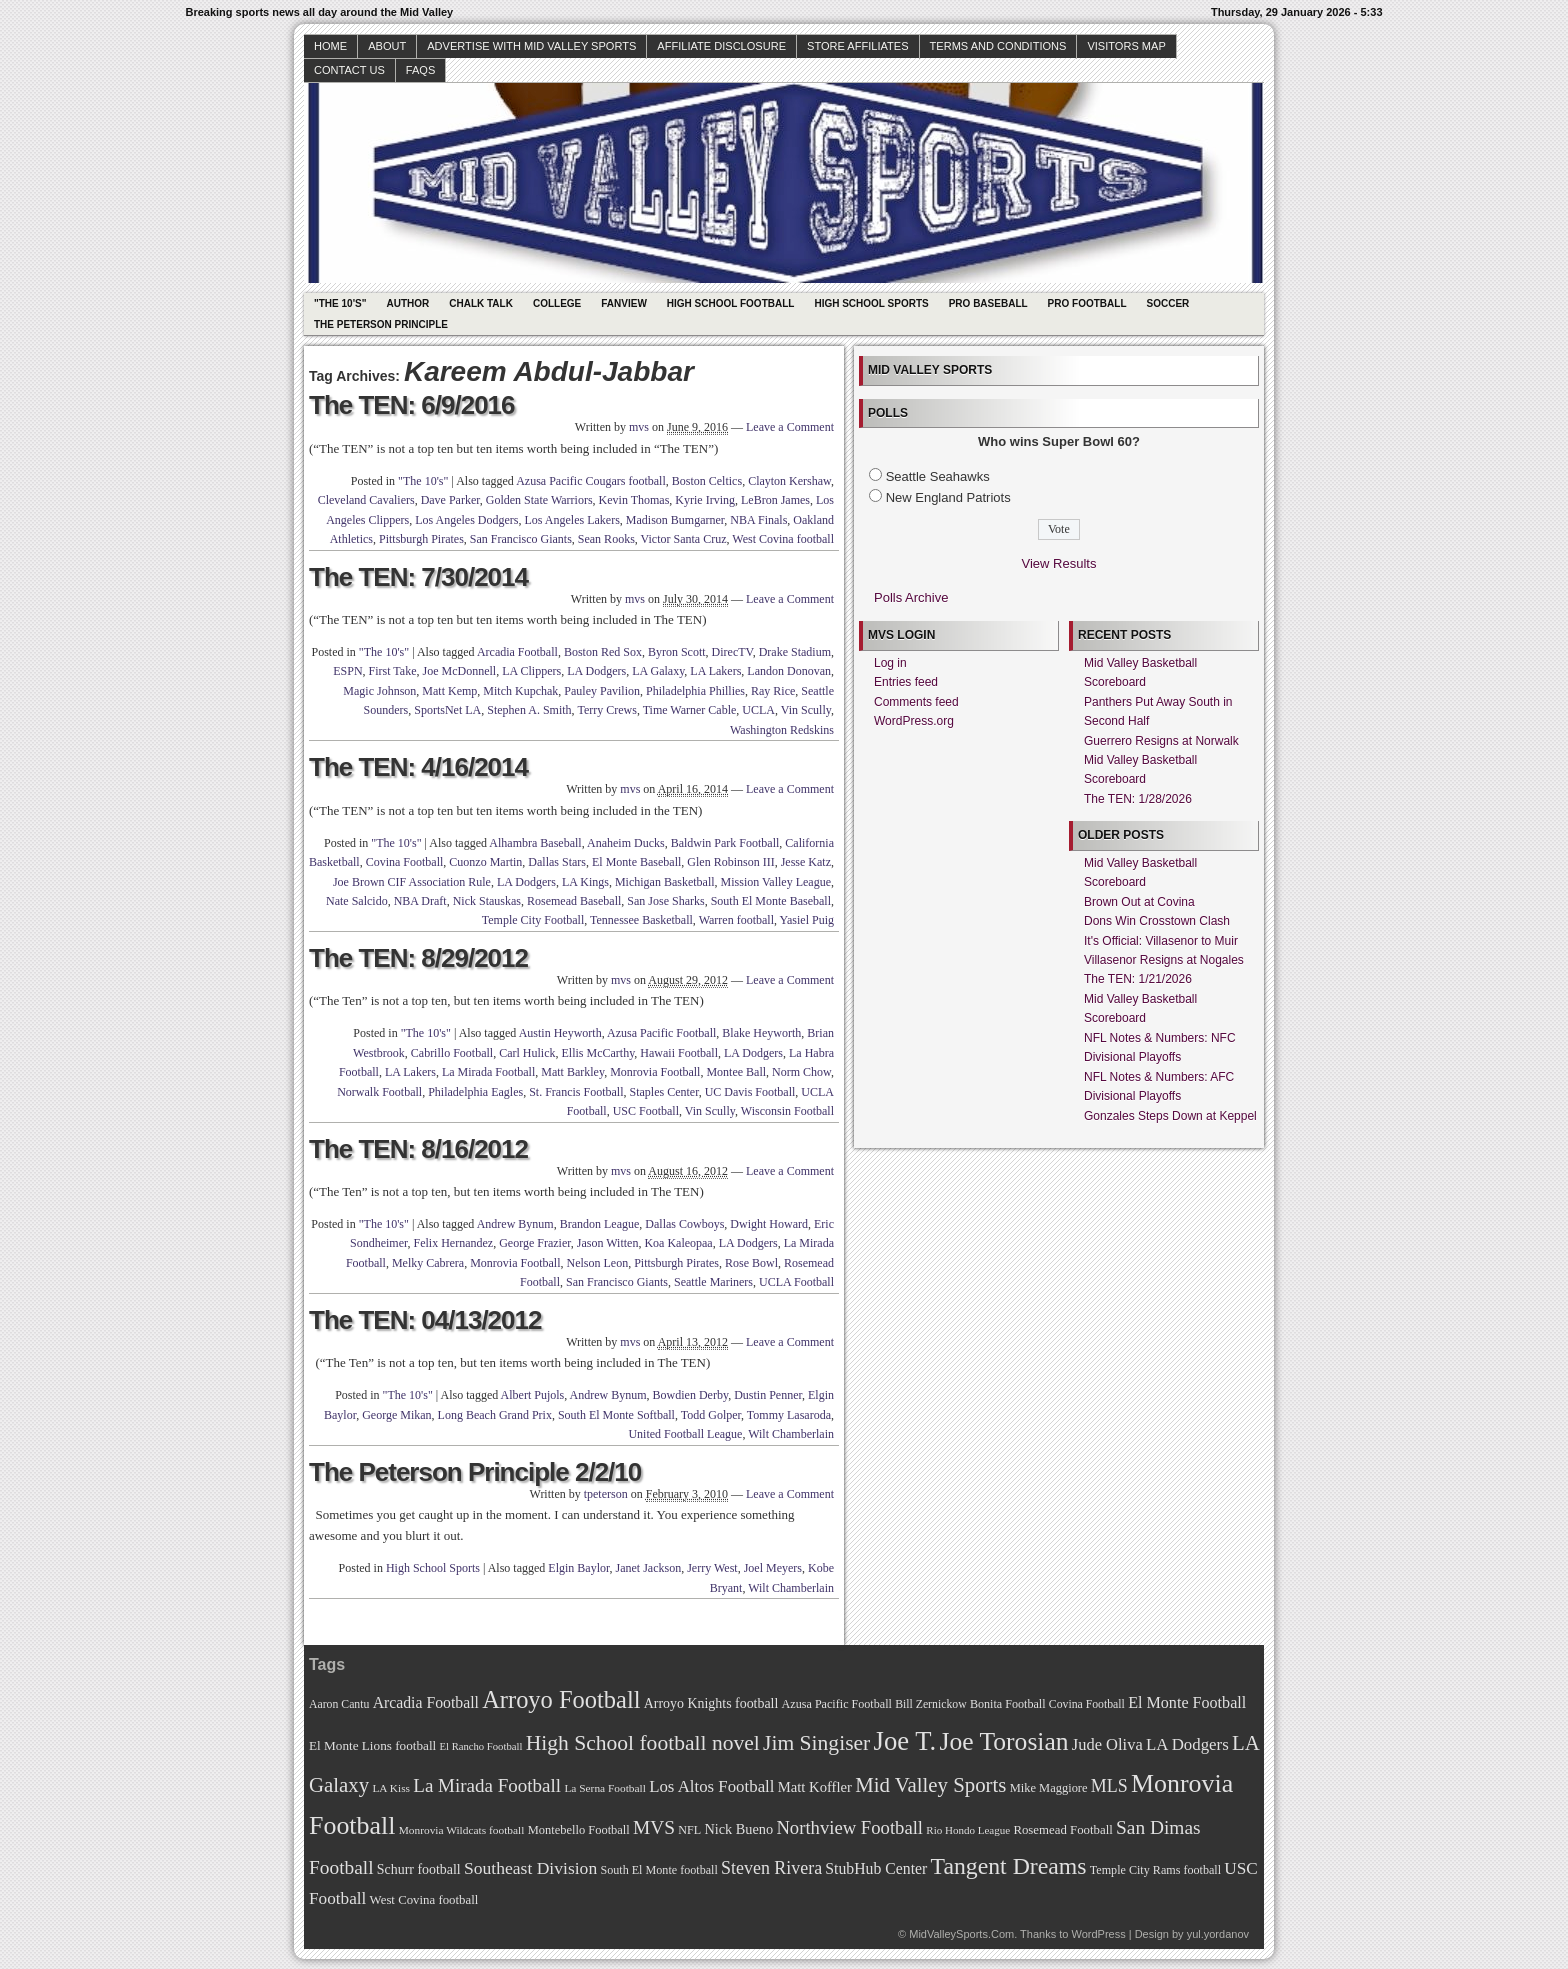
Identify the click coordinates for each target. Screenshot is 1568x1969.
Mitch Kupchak (520, 691)
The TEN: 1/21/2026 (1138, 979)
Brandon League (600, 1224)
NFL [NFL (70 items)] (689, 1830)
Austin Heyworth (560, 1033)
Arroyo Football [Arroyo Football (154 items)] (561, 1699)
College (557, 303)
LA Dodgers (596, 671)
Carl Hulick (527, 1053)
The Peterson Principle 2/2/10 (475, 1472)
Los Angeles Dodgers (466, 520)
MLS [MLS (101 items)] (1109, 1786)
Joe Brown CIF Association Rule (412, 882)
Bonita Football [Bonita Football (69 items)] (1008, 1704)
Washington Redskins (782, 730)
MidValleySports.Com (961, 1934)
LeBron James (775, 500)
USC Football (646, 1111)
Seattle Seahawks (938, 476)
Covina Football (405, 862)
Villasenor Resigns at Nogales (1164, 960)
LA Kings (585, 882)
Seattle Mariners (713, 1282)
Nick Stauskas (487, 901)
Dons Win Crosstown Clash (1157, 921)
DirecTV (732, 652)
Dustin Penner (768, 1395)
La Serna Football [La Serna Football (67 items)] (605, 1788)
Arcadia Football (517, 652)
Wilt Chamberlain (791, 1434)
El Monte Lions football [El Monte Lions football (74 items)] (372, 1745)
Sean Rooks (606, 539)
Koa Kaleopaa (678, 1243)
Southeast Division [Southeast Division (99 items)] (530, 1868)
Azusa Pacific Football (661, 1033)
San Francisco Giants (521, 539)
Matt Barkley (572, 1072)
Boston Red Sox (603, 652)
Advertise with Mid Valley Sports (531, 46)
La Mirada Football (488, 1072)
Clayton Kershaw (789, 481)
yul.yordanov (1218, 1934)
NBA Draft (420, 901)
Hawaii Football (679, 1053)
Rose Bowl (751, 1263)
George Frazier (535, 1243)
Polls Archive (911, 597)
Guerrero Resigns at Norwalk (1161, 741)
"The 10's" (340, 303)
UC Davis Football (750, 1092)
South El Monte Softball (616, 1415)
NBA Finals (758, 520)
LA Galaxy (658, 671)
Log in (890, 663)
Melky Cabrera (428, 1263)
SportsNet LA (447, 710)
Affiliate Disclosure (721, 46)
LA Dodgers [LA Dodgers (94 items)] (1187, 1744)
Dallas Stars (557, 862)
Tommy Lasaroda (789, 1415)
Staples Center (663, 1092)
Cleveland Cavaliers (366, 500)
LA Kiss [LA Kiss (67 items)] (391, 1788)
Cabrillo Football (452, 1053)
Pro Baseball (988, 303)
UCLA (758, 710)
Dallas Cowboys (684, 1224)
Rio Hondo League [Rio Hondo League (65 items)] (968, 1830)
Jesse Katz (806, 862)
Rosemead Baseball (574, 901)
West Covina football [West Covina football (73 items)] (424, 1900)
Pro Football (1087, 303)
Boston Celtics (707, 481)
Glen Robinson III (730, 862)
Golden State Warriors (539, 500)
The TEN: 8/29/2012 (418, 958)
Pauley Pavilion (602, 691)
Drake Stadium (795, 652)
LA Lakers (715, 671)
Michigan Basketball (665, 882)
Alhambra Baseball (535, 843)
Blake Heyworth (761, 1033)
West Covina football (783, 539)
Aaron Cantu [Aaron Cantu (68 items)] (339, 1704)
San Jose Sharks (665, 901)
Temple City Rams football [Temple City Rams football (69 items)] (1155, 1870)
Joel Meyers (773, 1568)
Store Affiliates (858, 46)
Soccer (1168, 303)
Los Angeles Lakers (572, 520)
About (387, 46)
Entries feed (906, 682)
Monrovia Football (655, 1072)
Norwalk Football (379, 1092)
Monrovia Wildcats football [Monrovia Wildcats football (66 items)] (462, 1830)
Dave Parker (450, 500)
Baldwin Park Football (725, 843)
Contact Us (349, 70)
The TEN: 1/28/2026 (1138, 799)
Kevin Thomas (634, 500)
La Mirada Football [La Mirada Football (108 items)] (487, 1785)
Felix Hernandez (454, 1243)
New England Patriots (948, 497)
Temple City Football (533, 920)
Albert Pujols (533, 1395)
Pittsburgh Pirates (421, 539)
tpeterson (606, 1494)
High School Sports (871, 303)
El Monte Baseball (636, 862)
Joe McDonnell (459, 671)
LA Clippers (531, 671)
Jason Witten (608, 1243)
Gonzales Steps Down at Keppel (1170, 1116)
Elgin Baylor (578, 1568)
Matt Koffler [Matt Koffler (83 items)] (815, 1787)
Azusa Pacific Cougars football (591, 481)
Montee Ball (736, 1072)
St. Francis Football (576, 1092)
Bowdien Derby (691, 1395)
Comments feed (916, 702)
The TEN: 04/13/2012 (425, 1320)
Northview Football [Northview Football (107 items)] (849, 1827)
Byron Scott (677, 652)
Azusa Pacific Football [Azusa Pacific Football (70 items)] (837, 1704)
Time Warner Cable (690, 710)
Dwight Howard (769, 1224)
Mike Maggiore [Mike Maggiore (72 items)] (1049, 1788)
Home (330, 46)
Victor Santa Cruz (684, 539)
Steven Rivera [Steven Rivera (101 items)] (771, 1868)
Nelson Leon (598, 1263)
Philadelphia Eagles (475, 1092)
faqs (420, 70)
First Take (393, 671)
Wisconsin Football (787, 1111)
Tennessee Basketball (641, 920)
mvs (639, 427)
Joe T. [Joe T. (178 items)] (905, 1741)
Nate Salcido (357, 901)
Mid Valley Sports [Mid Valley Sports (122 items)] (930, 1785)
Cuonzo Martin (485, 862)
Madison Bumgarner (675, 520)
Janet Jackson (649, 1568)
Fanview (624, 303)
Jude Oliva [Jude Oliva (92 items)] (1107, 1744)
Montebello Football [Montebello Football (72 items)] (579, 1830)
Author (407, 303)
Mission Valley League (776, 882)
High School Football (731, 303)
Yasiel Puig (807, 920)
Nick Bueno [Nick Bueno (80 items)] (738, 1829)
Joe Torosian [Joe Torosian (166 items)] (1003, 1741)
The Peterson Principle (381, 324)
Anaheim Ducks (626, 843)
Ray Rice (773, 691)
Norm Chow (801, 1072)
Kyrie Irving (705, 500)
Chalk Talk (481, 303)
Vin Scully (806, 710)
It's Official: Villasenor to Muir (1161, 941)
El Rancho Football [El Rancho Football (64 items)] (481, 1746)
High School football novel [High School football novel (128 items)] (643, 1743)
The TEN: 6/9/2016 (412, 405)
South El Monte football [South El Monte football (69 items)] (658, 1870)
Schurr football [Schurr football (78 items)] (419, 1869)
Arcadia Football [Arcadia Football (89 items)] (426, 1702)
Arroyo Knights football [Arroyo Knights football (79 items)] (711, 1703)
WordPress (1098, 1934)
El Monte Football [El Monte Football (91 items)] (1187, 1702)
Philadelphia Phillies (695, 691)
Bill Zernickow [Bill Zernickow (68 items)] (930, 1704)
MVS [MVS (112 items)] (654, 1827)
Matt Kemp (449, 691)
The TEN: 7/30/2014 (418, 577)
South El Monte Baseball (771, 901)
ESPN (347, 671)
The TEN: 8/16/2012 (418, 1149)
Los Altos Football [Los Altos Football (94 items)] (711, 1786)
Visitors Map (1126, 46)
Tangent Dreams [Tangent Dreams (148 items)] (1009, 1866)
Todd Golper (711, 1415)
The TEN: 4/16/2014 (418, 767)
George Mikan (396, 1415)
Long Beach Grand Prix (495, 1415)
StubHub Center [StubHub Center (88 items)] (876, 1868)
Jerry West (712, 1568)
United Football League (685, 1434)
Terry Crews (606, 710)
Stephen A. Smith (529, 710)
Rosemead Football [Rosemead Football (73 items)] (1062, 1830)
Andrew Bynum (515, 1224)
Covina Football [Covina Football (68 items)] (1087, 1704)
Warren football (736, 920)
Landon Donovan (789, 671)
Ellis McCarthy (597, 1053)
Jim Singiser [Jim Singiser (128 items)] (816, 1743)
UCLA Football (796, 1282)
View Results (1059, 563)
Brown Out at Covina (1139, 902)
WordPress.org (914, 721)
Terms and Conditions (998, 46)
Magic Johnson (379, 691)
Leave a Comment (790, 427)
